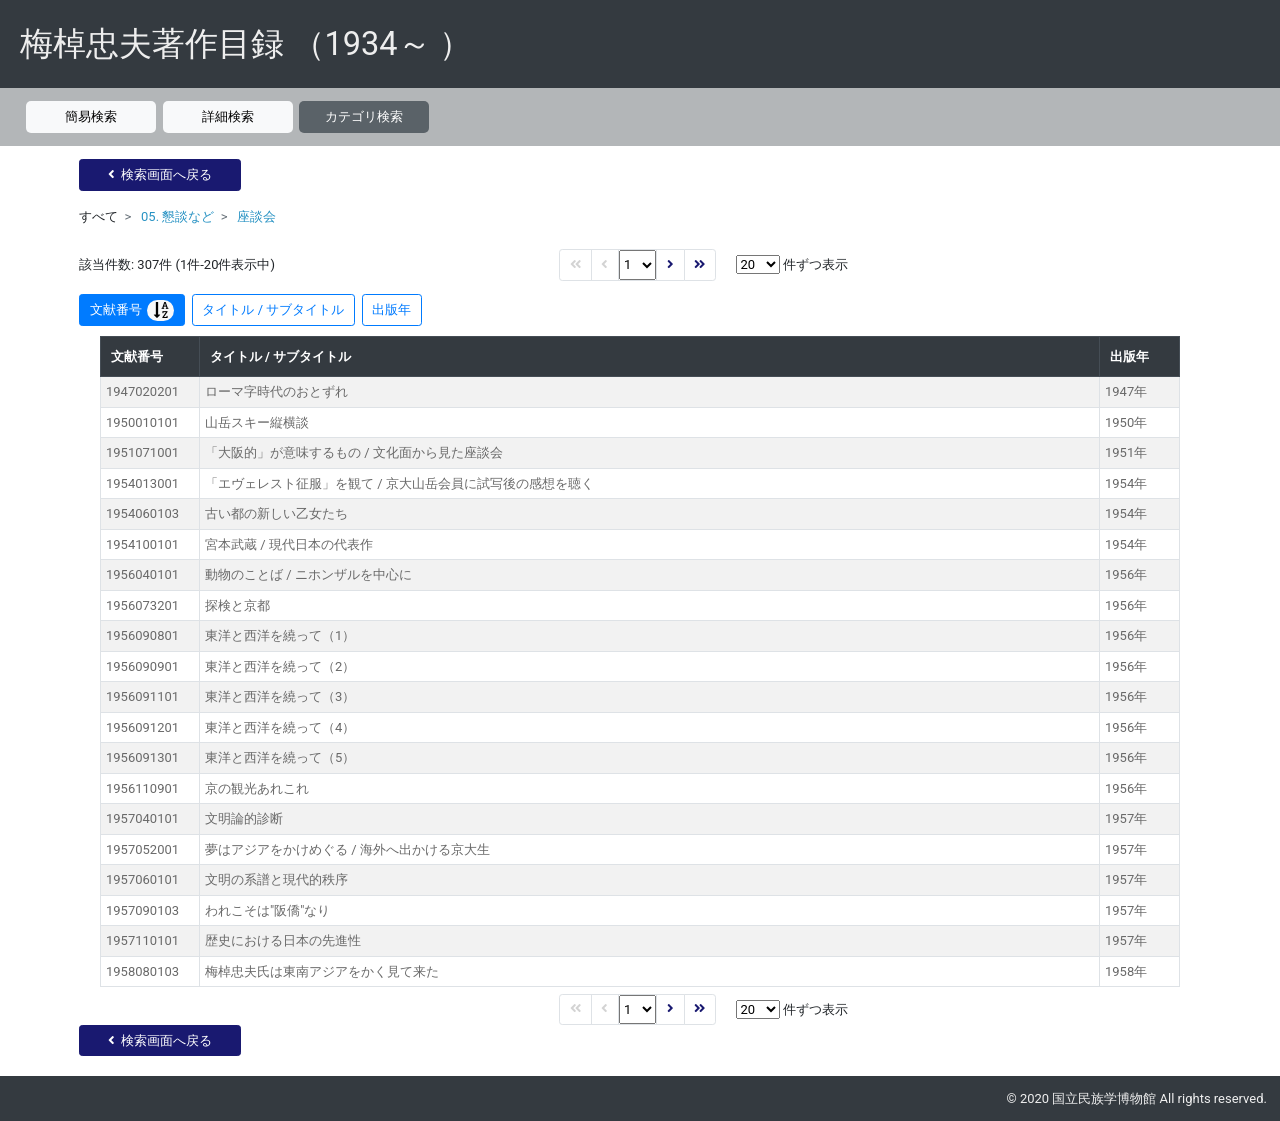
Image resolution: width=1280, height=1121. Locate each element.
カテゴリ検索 (364, 116)
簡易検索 (91, 116)
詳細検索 (228, 116)
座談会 (256, 216)
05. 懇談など (177, 216)
